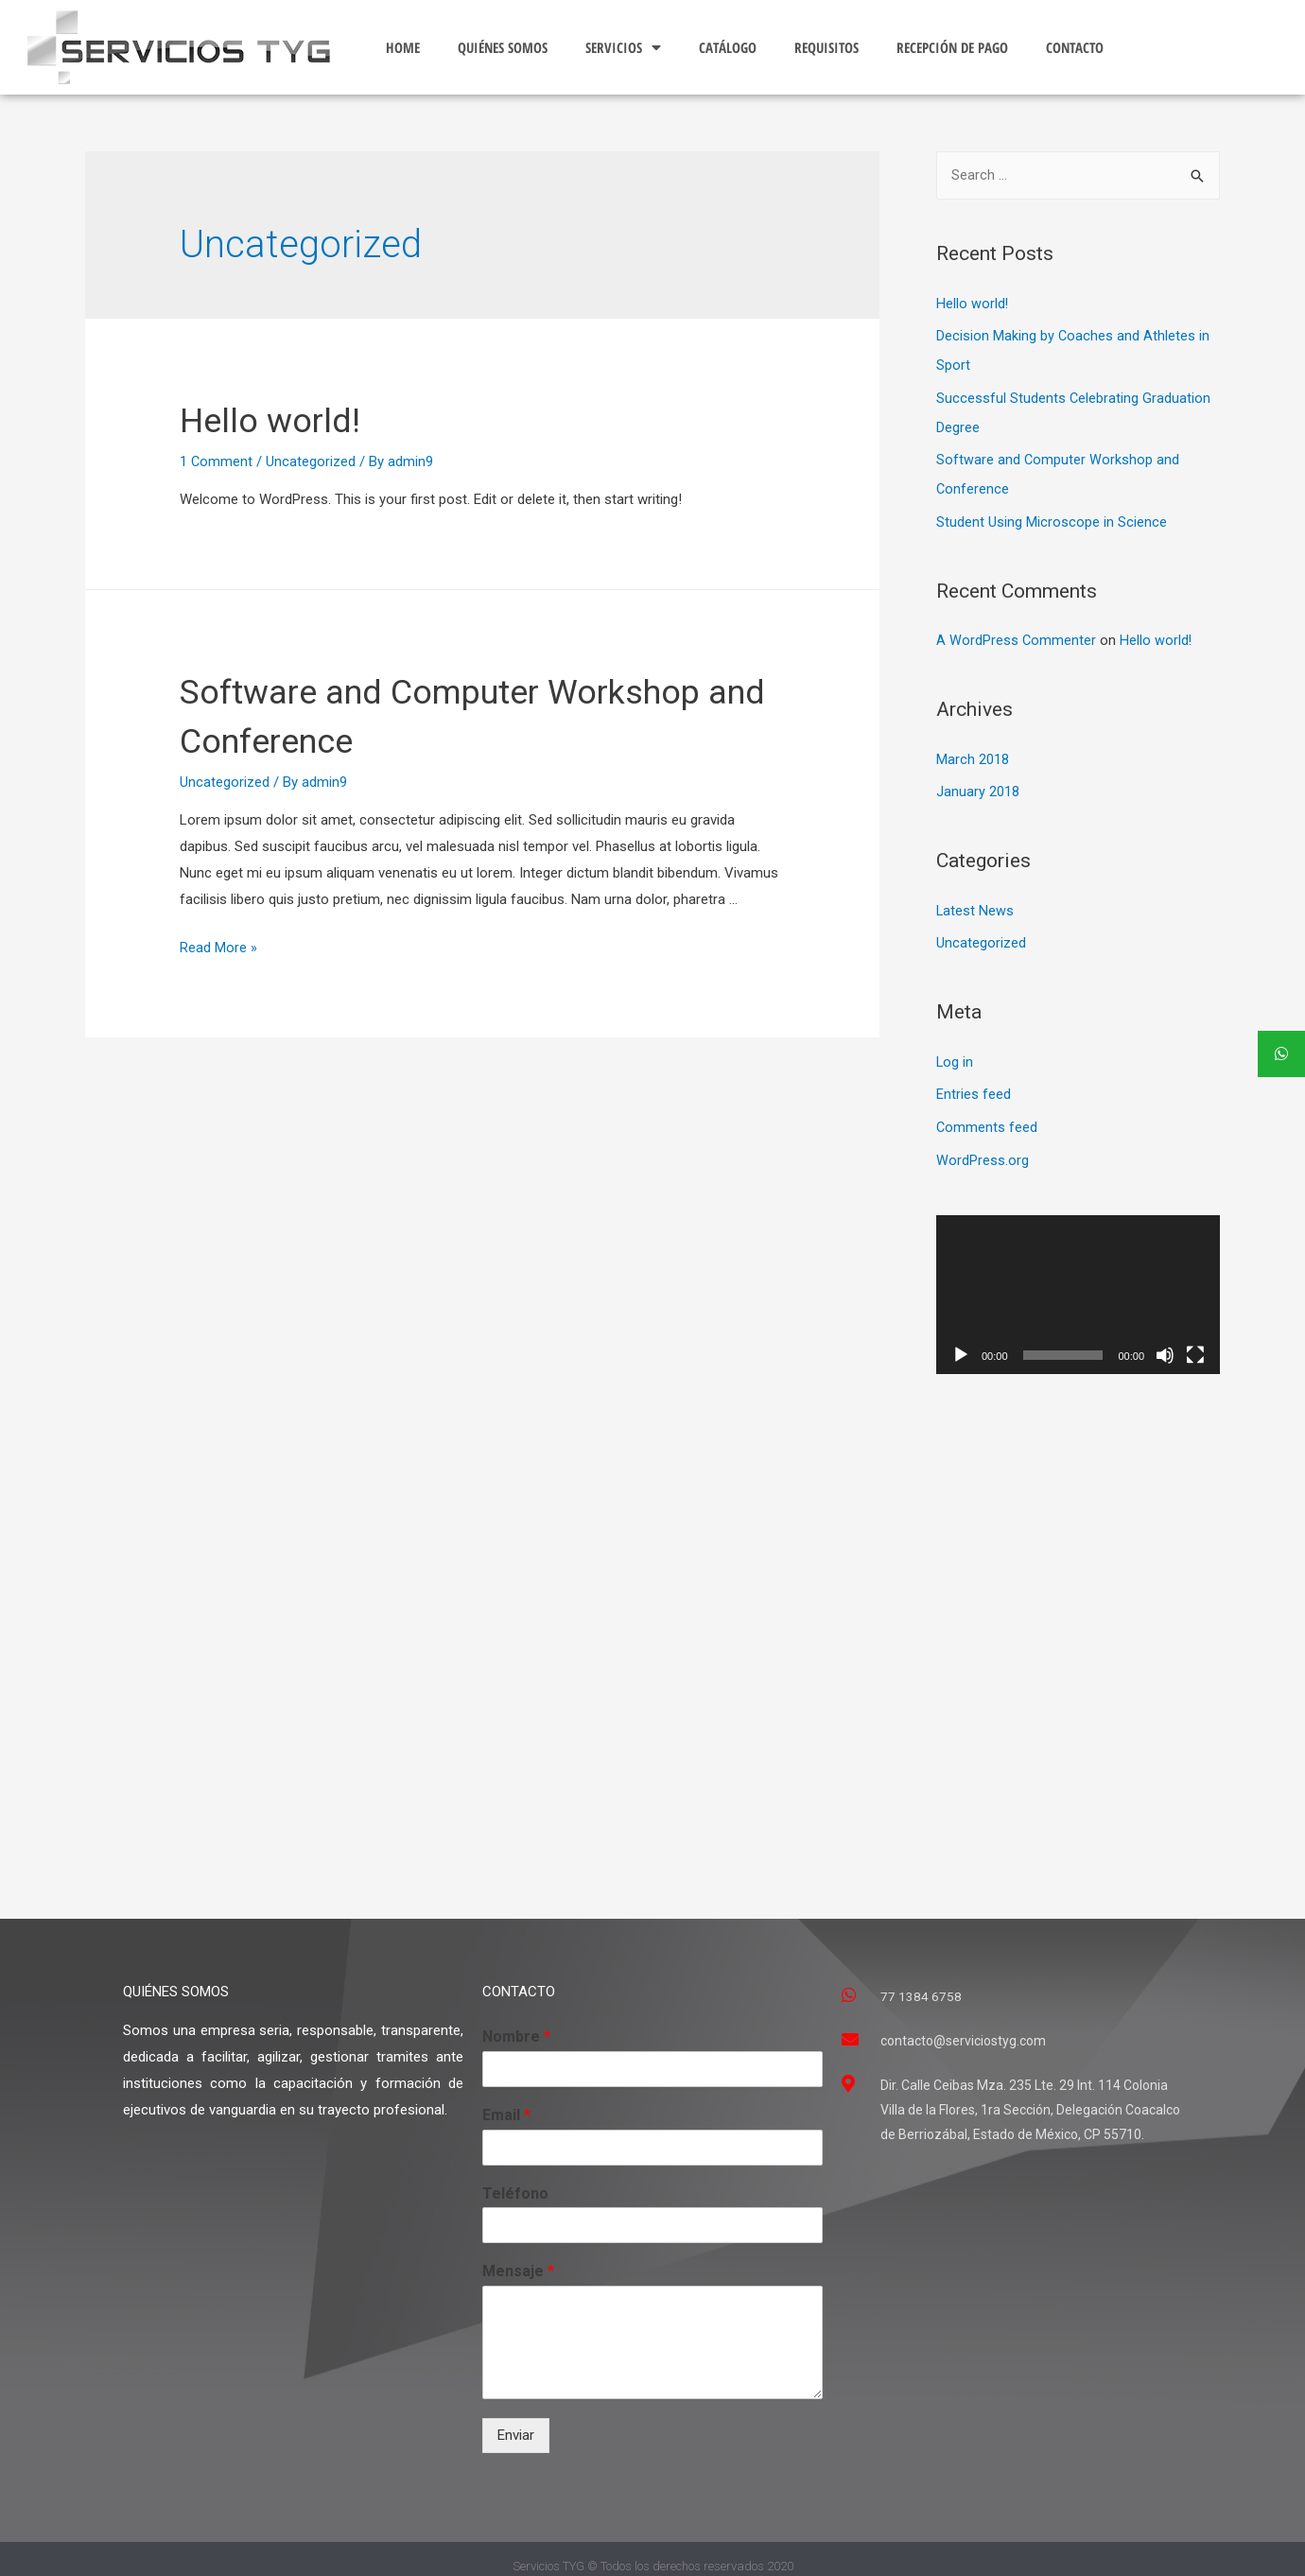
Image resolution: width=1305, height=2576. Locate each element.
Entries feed (973, 1083)
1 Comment (216, 461)
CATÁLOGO (728, 47)
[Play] (960, 1341)
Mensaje (518, 2258)
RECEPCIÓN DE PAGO (952, 47)
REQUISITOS (826, 47)
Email (506, 2101)
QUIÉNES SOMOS (503, 47)
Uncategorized (312, 461)
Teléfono (515, 2179)
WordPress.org (982, 1147)
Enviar (515, 2421)
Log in (955, 1051)
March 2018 (972, 752)
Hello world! (280, 419)
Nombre (516, 2023)
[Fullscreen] (1195, 1341)
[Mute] (1165, 1341)
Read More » (218, 947)
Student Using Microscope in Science (1051, 517)
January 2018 (977, 783)
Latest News (975, 902)
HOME (403, 47)
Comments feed (987, 1115)
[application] (1078, 1281)
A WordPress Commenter (1016, 634)
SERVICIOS (623, 47)
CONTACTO (1075, 47)
